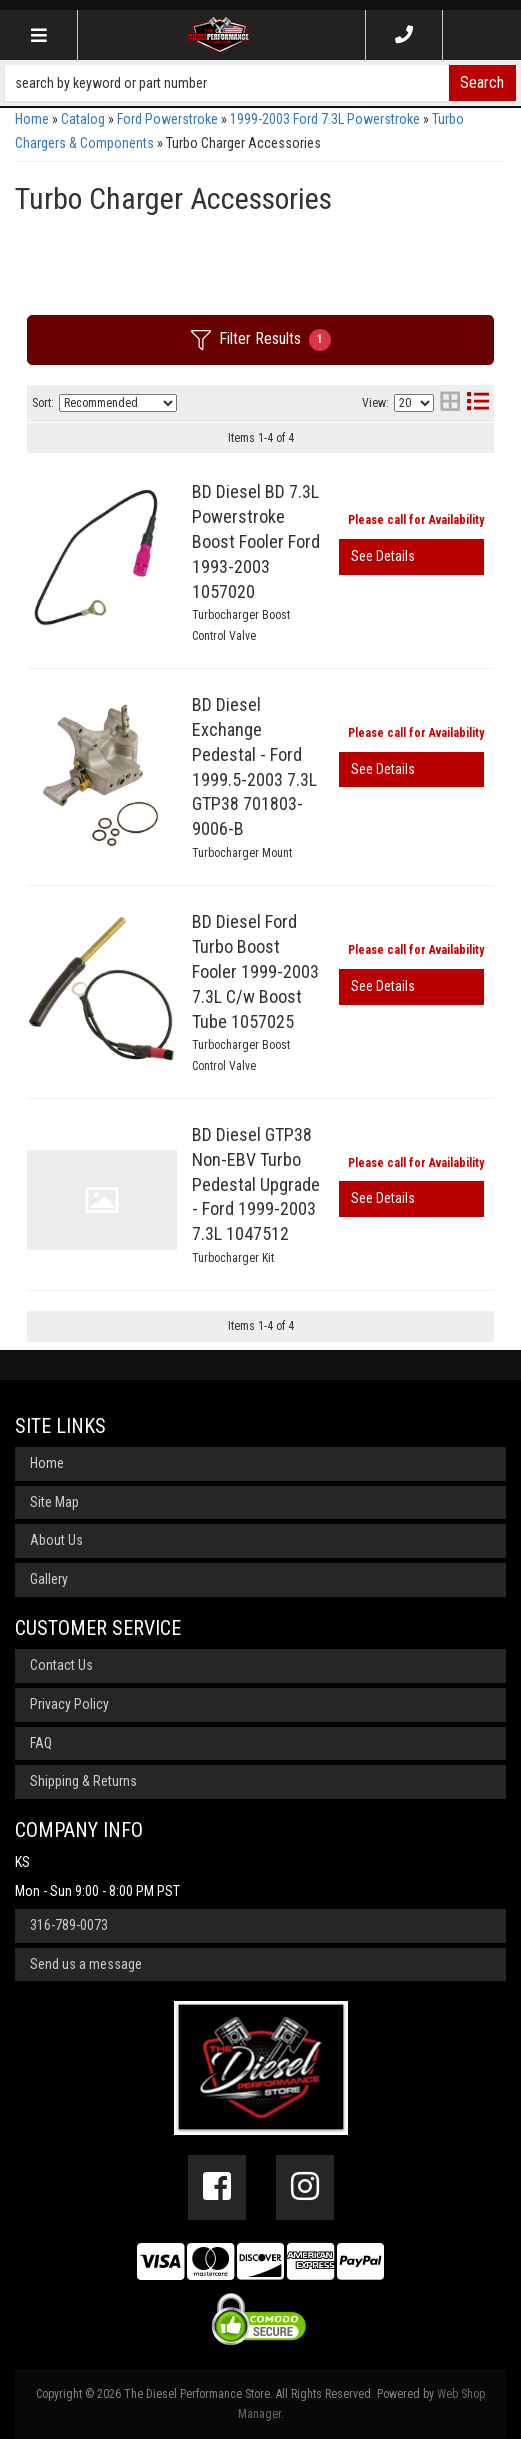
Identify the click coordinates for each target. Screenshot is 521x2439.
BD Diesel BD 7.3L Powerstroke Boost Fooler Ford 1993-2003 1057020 (256, 541)
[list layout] (478, 403)
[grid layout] (450, 403)
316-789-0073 (69, 1925)
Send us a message (86, 1964)
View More (411, 557)
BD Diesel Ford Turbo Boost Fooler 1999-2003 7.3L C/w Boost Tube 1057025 (255, 971)
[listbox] (118, 403)
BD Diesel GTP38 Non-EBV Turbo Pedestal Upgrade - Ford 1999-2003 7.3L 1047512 (256, 1184)
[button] (260, 83)
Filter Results (261, 340)
